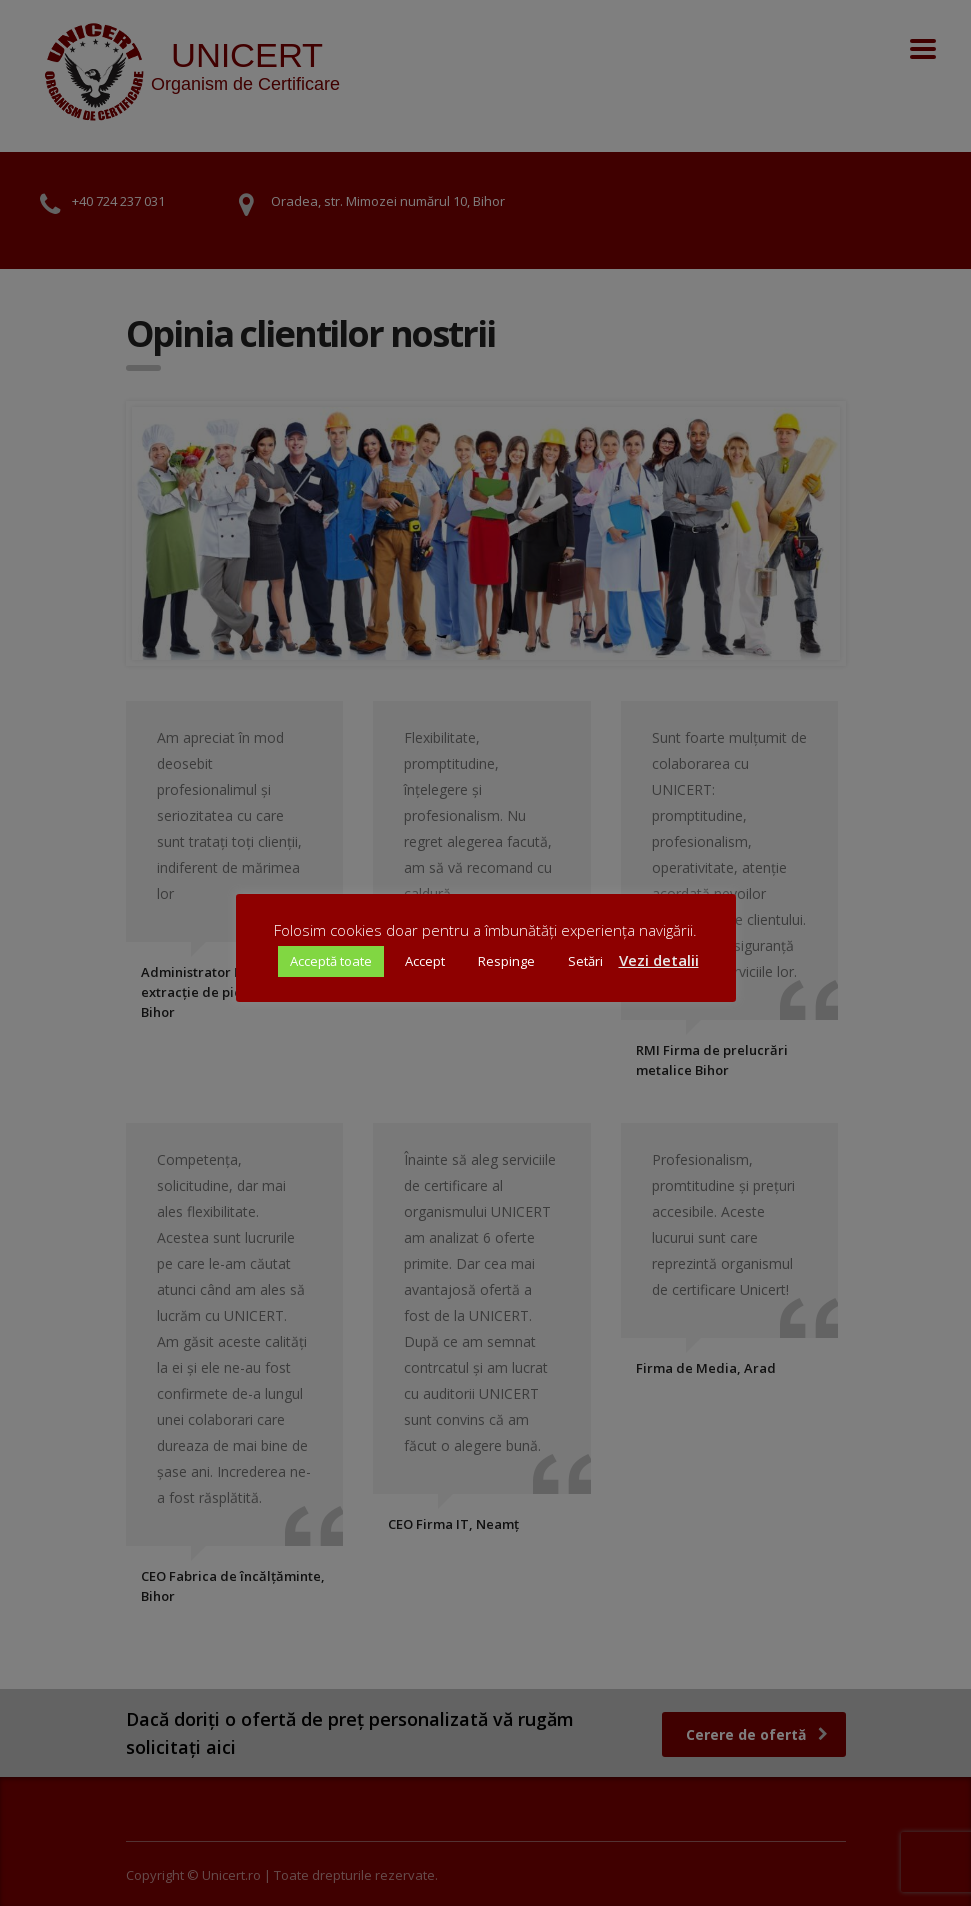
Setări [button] (585, 961)
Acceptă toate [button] (331, 961)
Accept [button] (425, 961)
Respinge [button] (506, 961)
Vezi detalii (659, 960)
